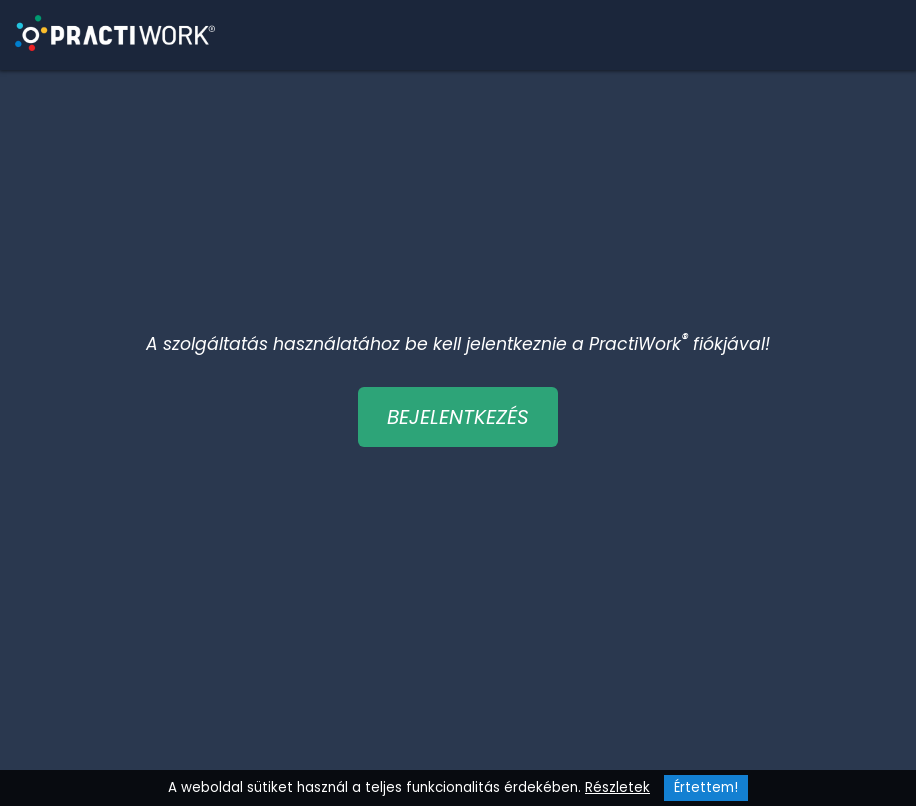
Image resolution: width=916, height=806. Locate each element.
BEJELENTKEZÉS (458, 417)
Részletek (617, 787)
